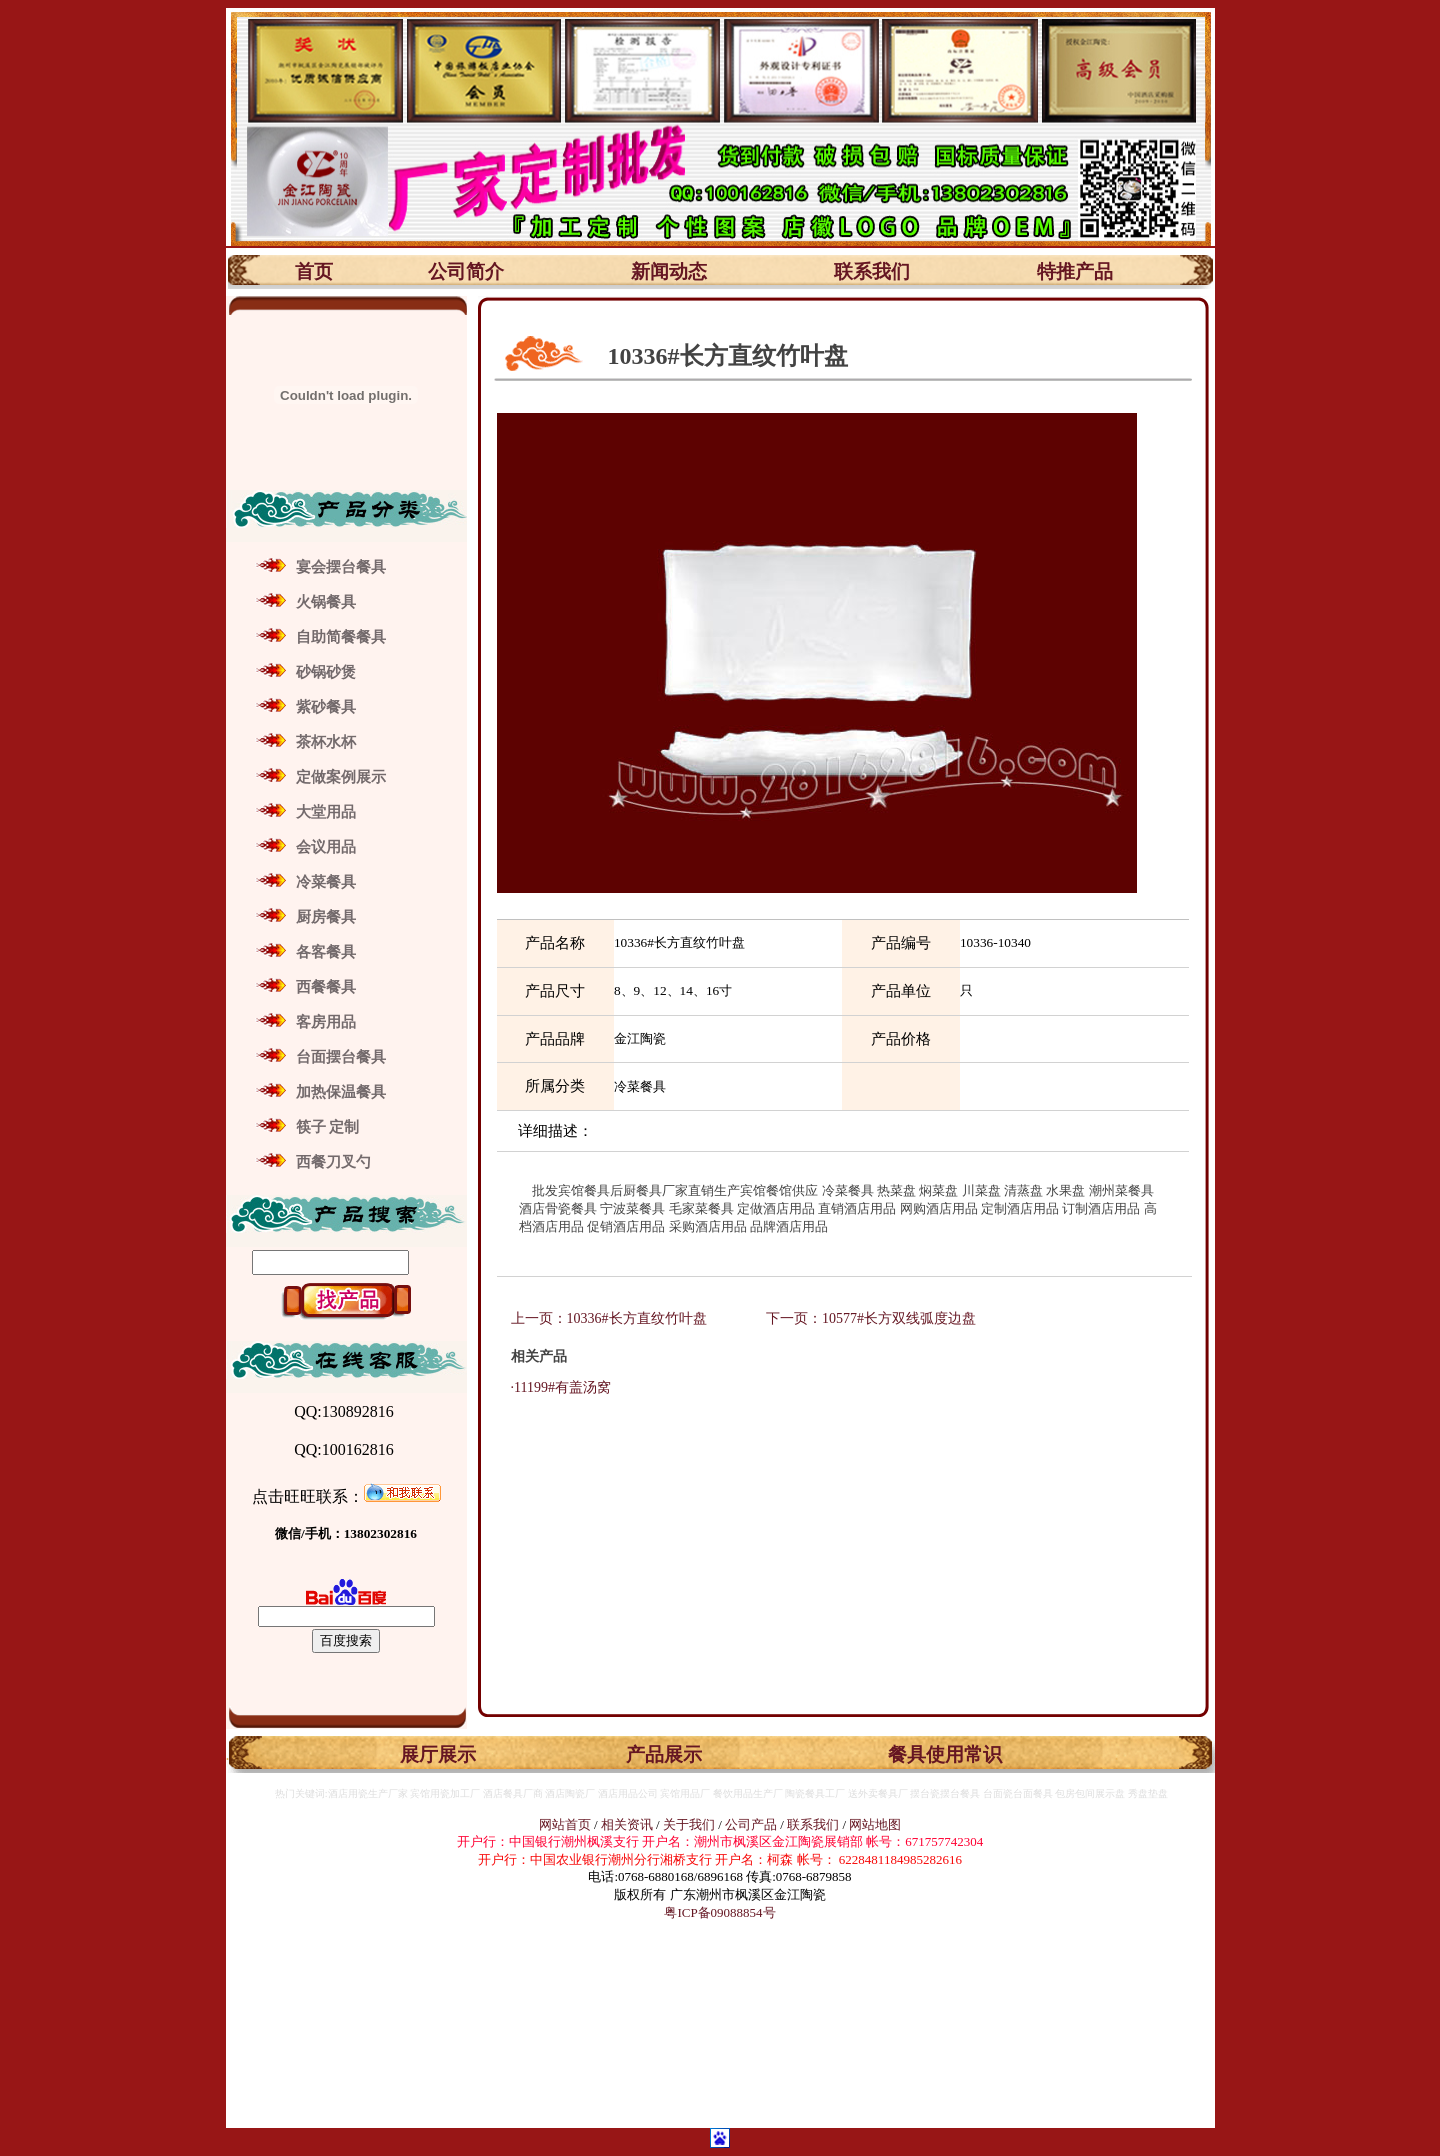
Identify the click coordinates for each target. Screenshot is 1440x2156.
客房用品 (326, 1022)
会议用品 (326, 847)
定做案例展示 (341, 777)
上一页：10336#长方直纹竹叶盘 (611, 1318)
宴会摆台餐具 (341, 567)
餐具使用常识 (945, 1754)
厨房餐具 (326, 917)
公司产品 (751, 1824)
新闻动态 (669, 271)
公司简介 (466, 271)
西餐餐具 (326, 987)
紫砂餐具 (326, 707)
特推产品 (1075, 271)
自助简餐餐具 (341, 637)
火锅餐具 (326, 602)
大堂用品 (326, 812)
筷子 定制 (328, 1127)
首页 (314, 271)
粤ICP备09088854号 (719, 1912)
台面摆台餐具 (341, 1057)
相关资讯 (627, 1824)
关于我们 (690, 1824)
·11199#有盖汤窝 (554, 1387)
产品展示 (664, 1754)
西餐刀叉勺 (333, 1162)
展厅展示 (438, 1754)
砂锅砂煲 (326, 672)
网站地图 (875, 1824)
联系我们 (872, 271)
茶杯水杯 (326, 742)
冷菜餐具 (326, 882)
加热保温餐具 (341, 1092)
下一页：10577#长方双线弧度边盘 (871, 1318)
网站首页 (565, 1824)
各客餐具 (326, 952)
